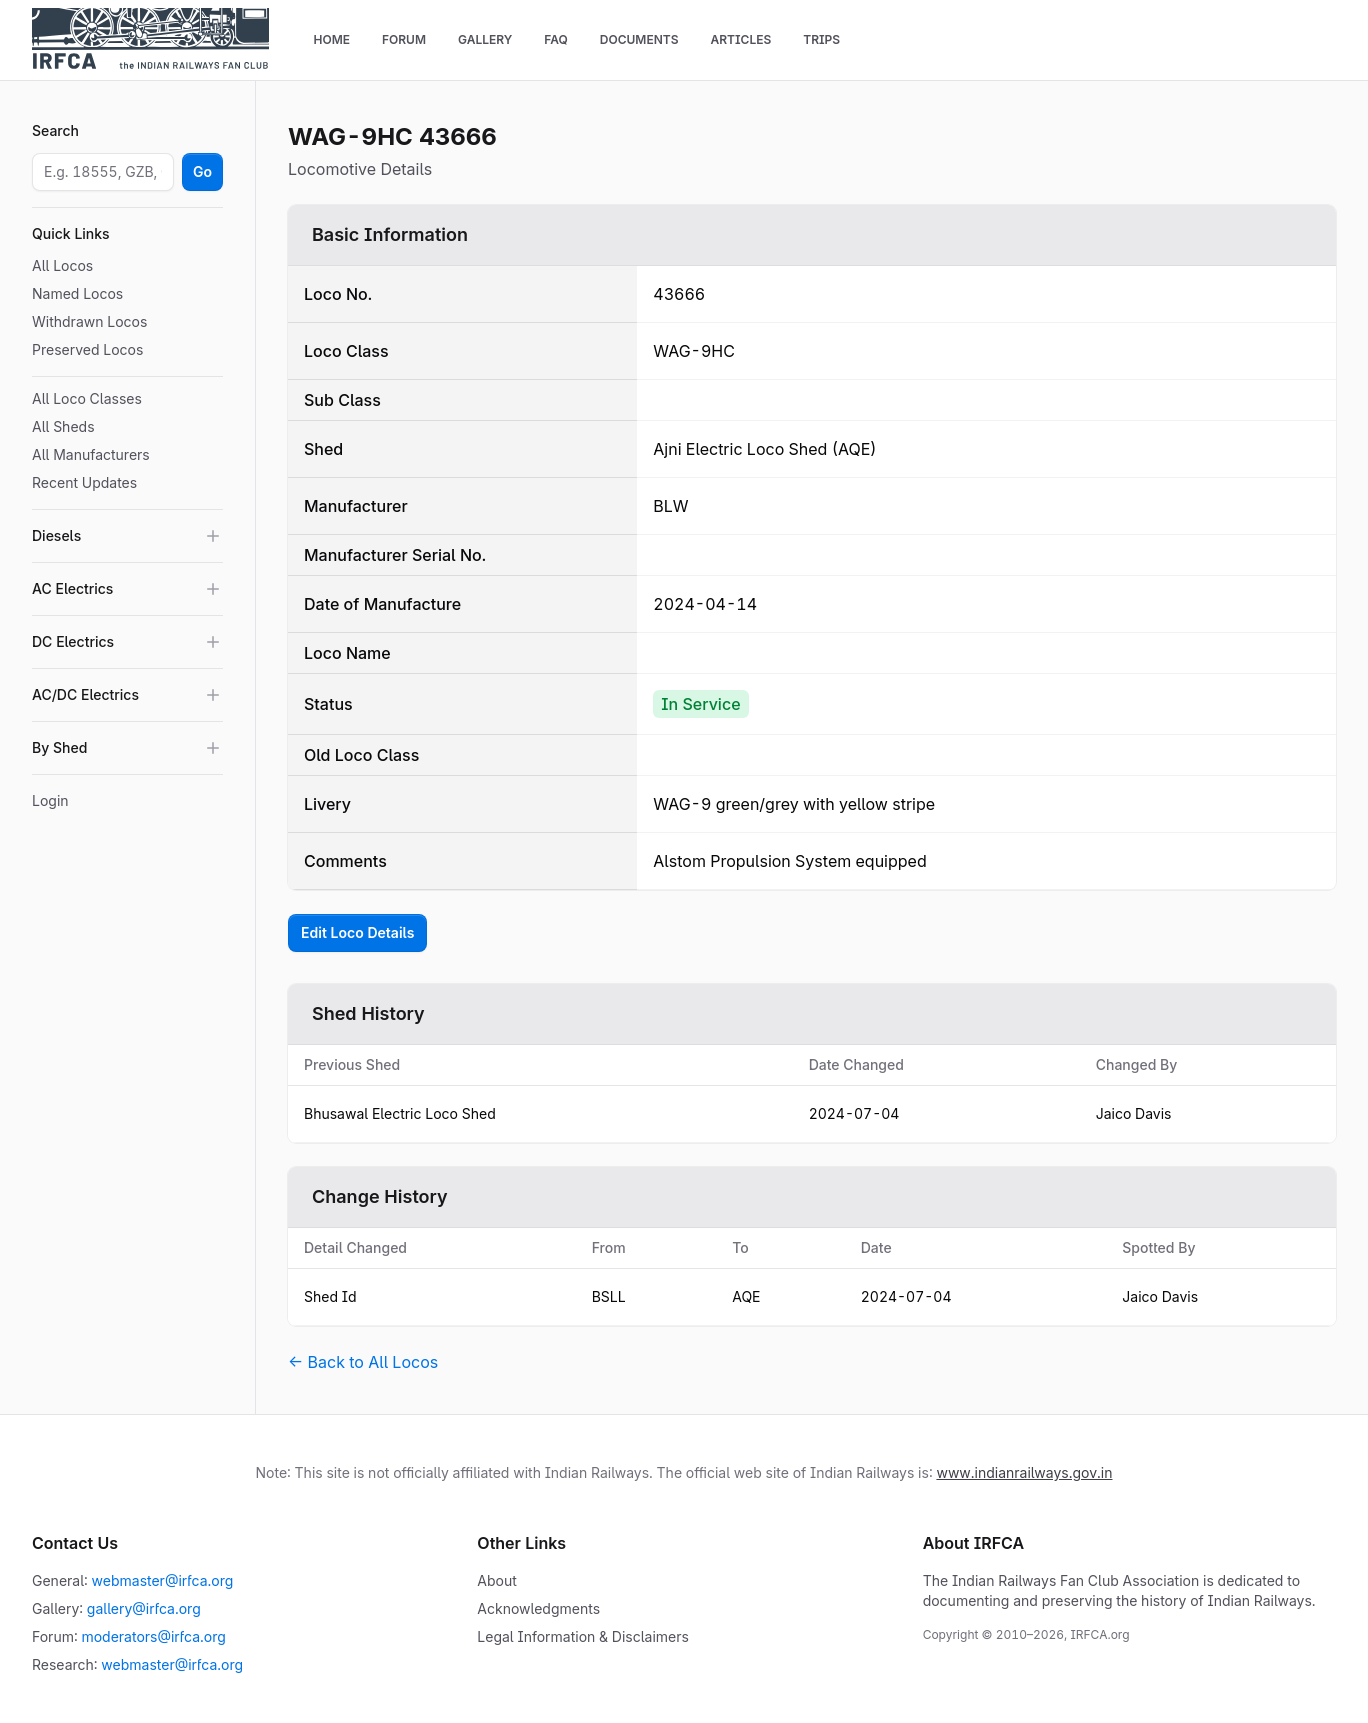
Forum (404, 39)
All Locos (62, 265)
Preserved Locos (87, 349)
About (496, 1580)
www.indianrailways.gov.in (1024, 1472)
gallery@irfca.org (144, 1608)
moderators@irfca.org (153, 1636)
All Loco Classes (87, 398)
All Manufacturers (91, 454)
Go (202, 171)
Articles (740, 39)
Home (331, 39)
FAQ (556, 39)
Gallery (485, 39)
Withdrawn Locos (89, 321)
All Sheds (63, 426)
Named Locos (77, 293)
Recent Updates (84, 482)
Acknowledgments (538, 1608)
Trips (821, 39)
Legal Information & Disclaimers (583, 1636)
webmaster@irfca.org (163, 1580)
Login (50, 800)
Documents (639, 39)
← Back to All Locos (363, 1362)
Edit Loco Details (357, 932)
